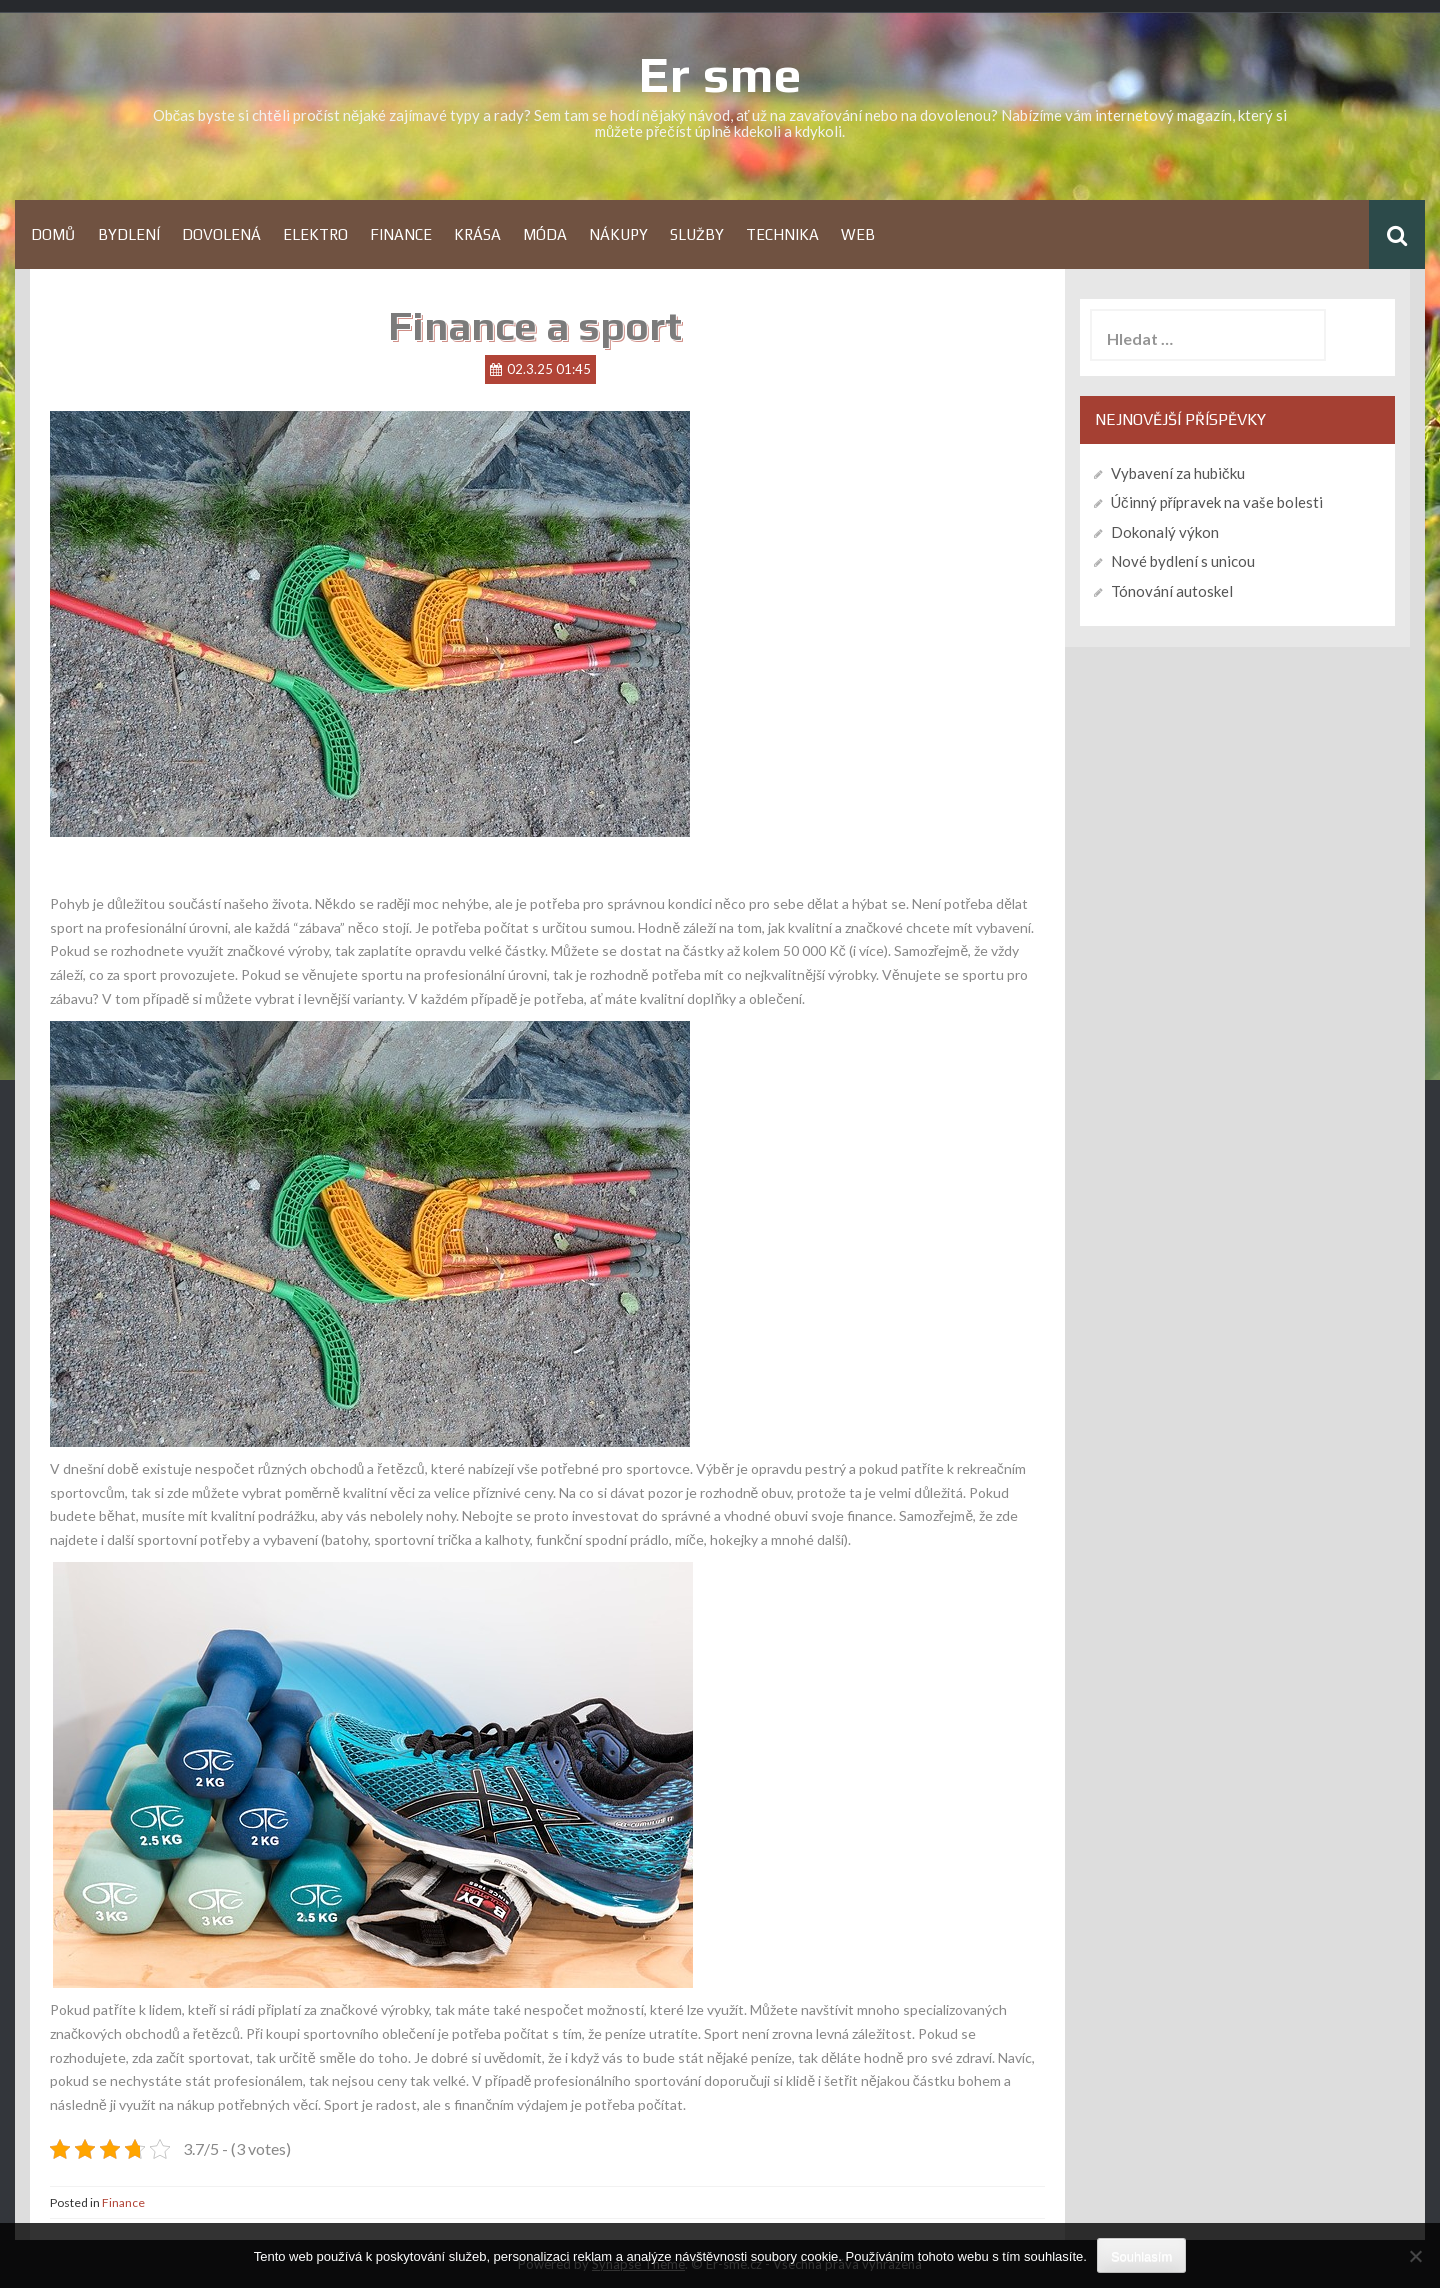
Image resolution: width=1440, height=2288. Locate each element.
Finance (401, 234)
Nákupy (618, 234)
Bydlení (129, 234)
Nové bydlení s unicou (1183, 561)
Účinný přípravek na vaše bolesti (1217, 502)
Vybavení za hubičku (1178, 473)
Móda (545, 234)
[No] (1415, 2256)
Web (858, 234)
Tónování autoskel (1172, 591)
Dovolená (221, 234)
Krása (477, 234)
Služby (697, 234)
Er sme (720, 74)
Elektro (315, 234)
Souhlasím (1141, 2256)
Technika (782, 234)
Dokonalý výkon (1165, 532)
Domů (53, 234)
